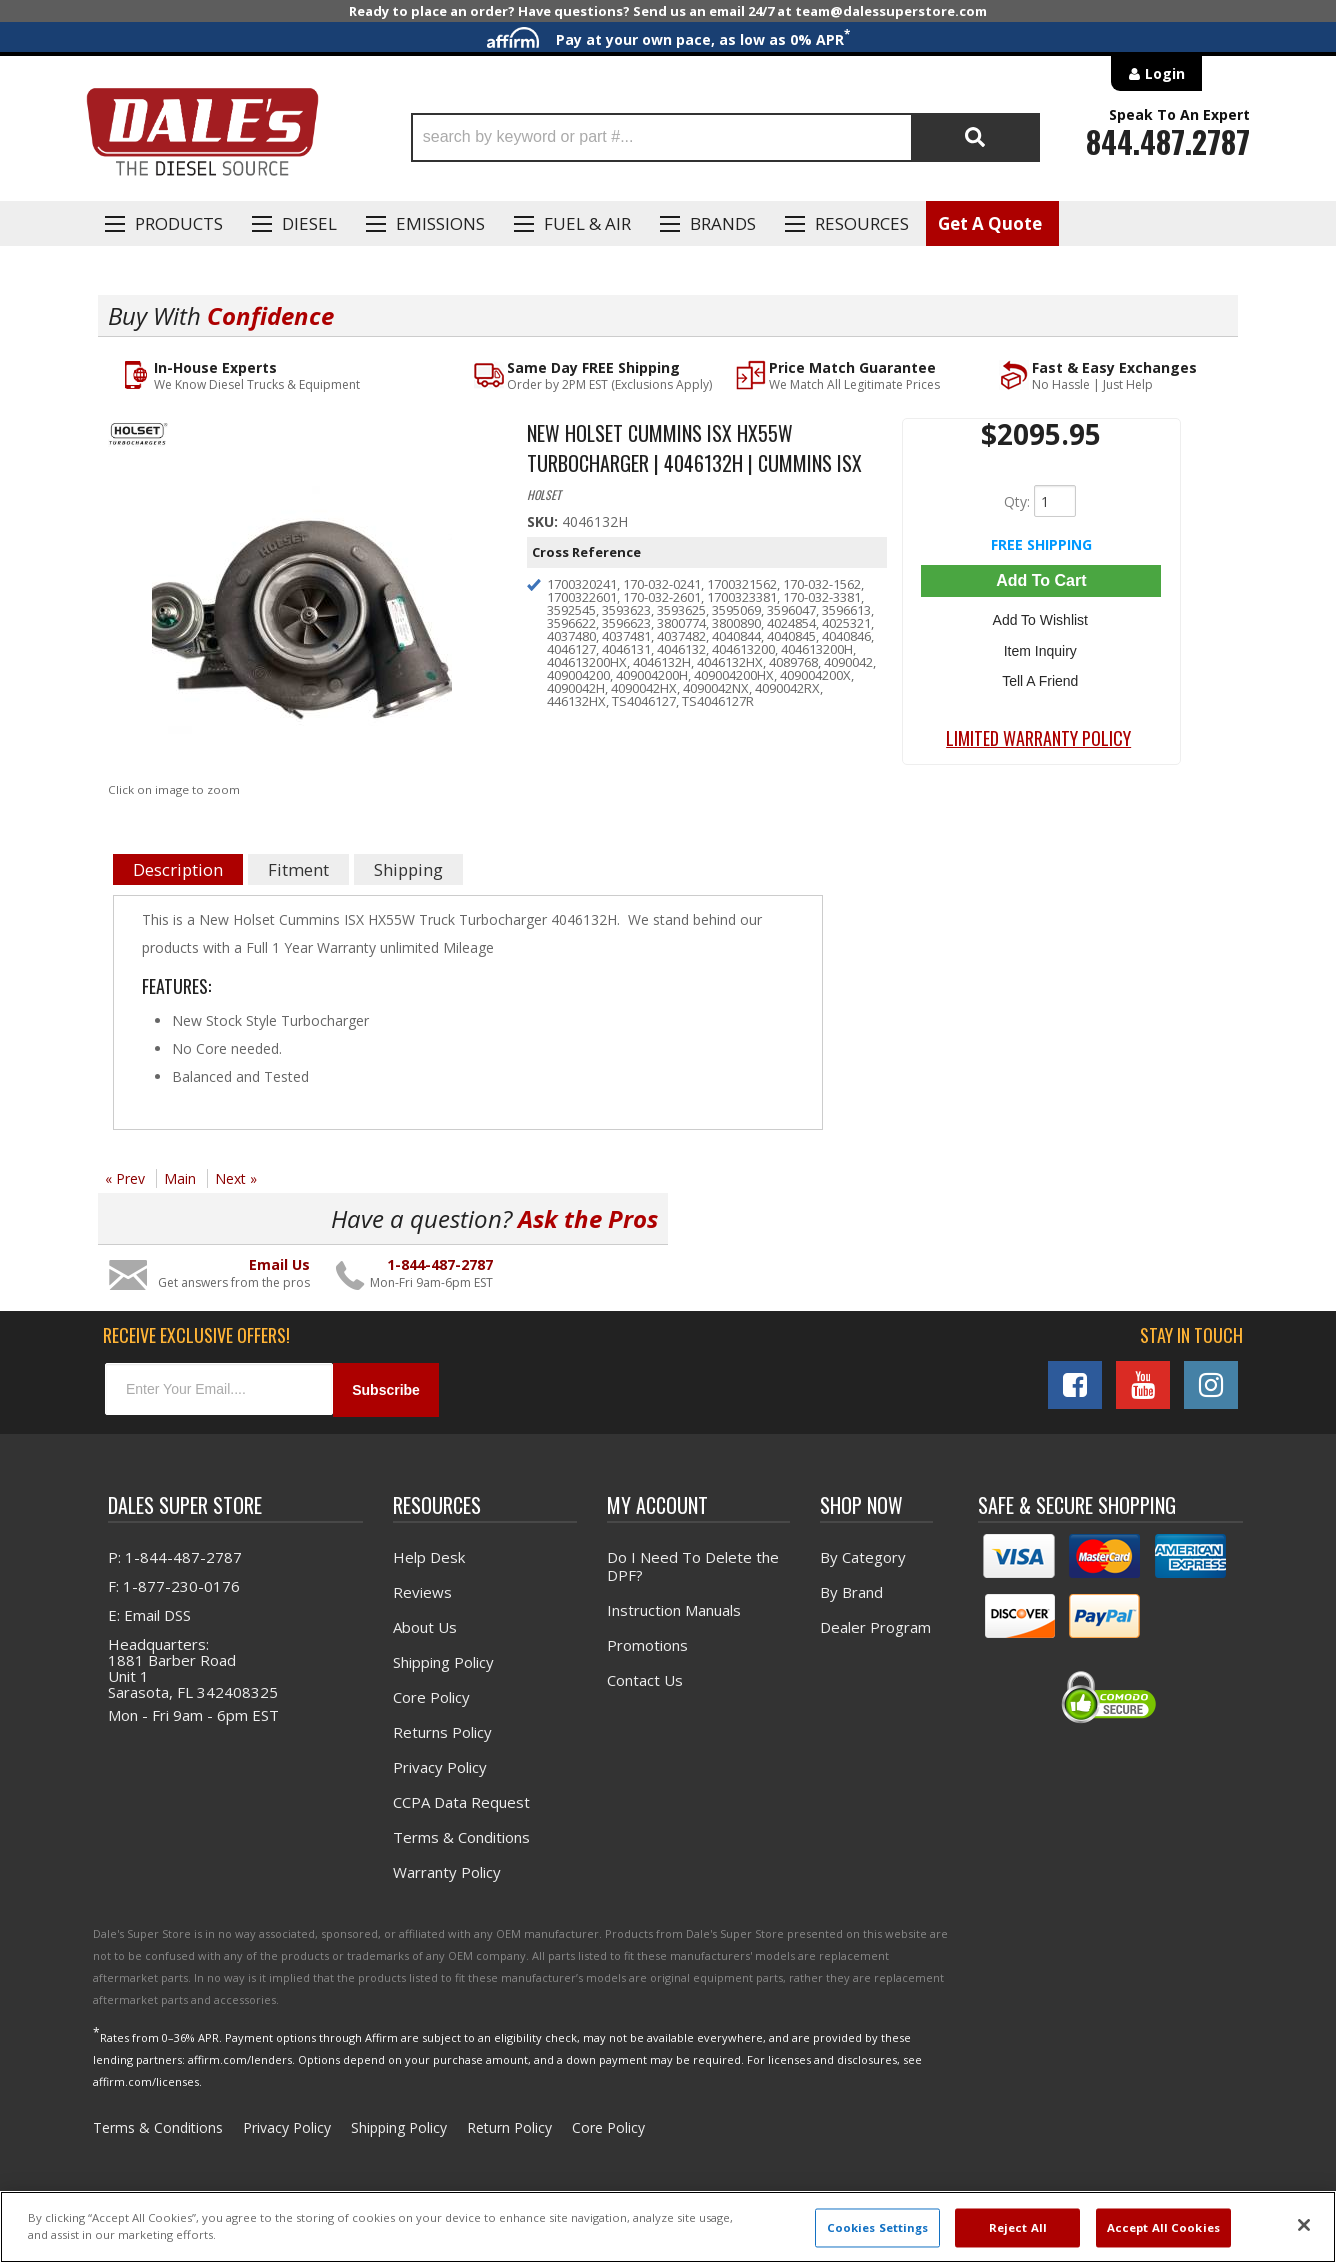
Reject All (1018, 2227)
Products (179, 223)
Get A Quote (990, 223)
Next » (236, 1178)
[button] (725, 137)
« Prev (125, 1178)
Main (180, 1178)
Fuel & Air (587, 223)
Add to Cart (1041, 580)
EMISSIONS (440, 223)
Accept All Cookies (1163, 2227)
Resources (862, 223)
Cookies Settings (878, 2227)
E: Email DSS (149, 1615)
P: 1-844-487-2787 (175, 1557)
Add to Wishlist (1041, 619)
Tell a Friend (1041, 677)
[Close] (1304, 2225)
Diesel (309, 223)
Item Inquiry (1041, 648)
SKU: (544, 521)
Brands (723, 223)
